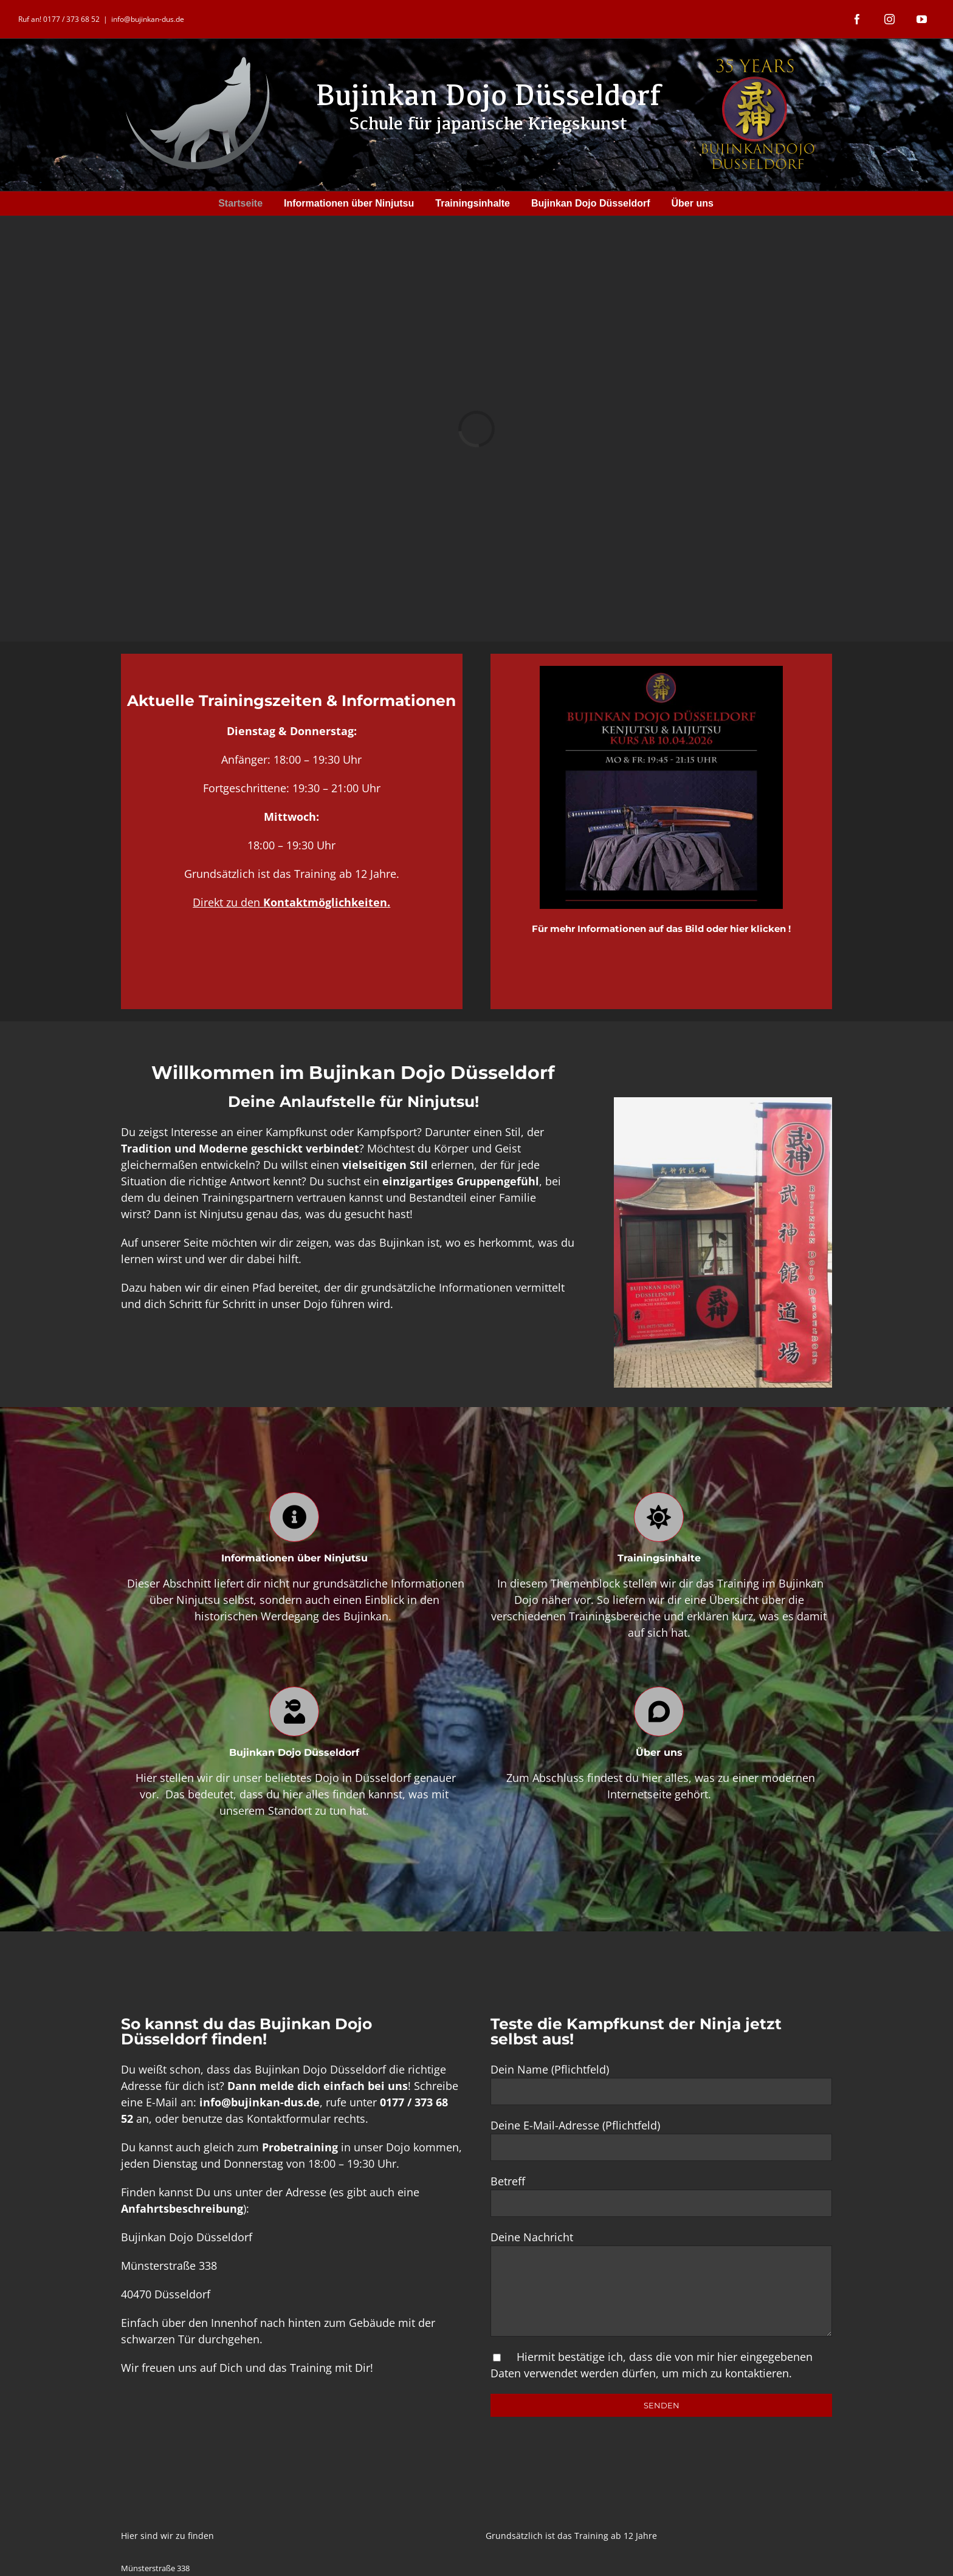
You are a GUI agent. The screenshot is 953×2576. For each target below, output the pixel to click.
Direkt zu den (291, 902)
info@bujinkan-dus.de (147, 19)
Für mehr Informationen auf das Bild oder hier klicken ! (661, 928)
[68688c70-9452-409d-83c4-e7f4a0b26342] (661, 671)
